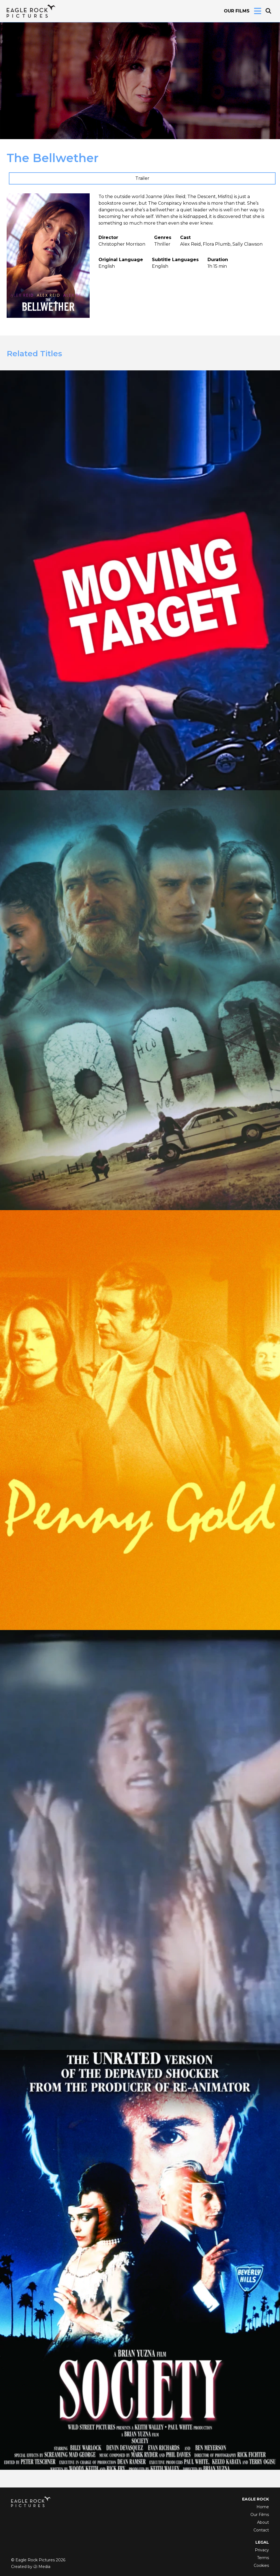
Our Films (237, 11)
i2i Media (41, 2566)
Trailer (142, 178)
